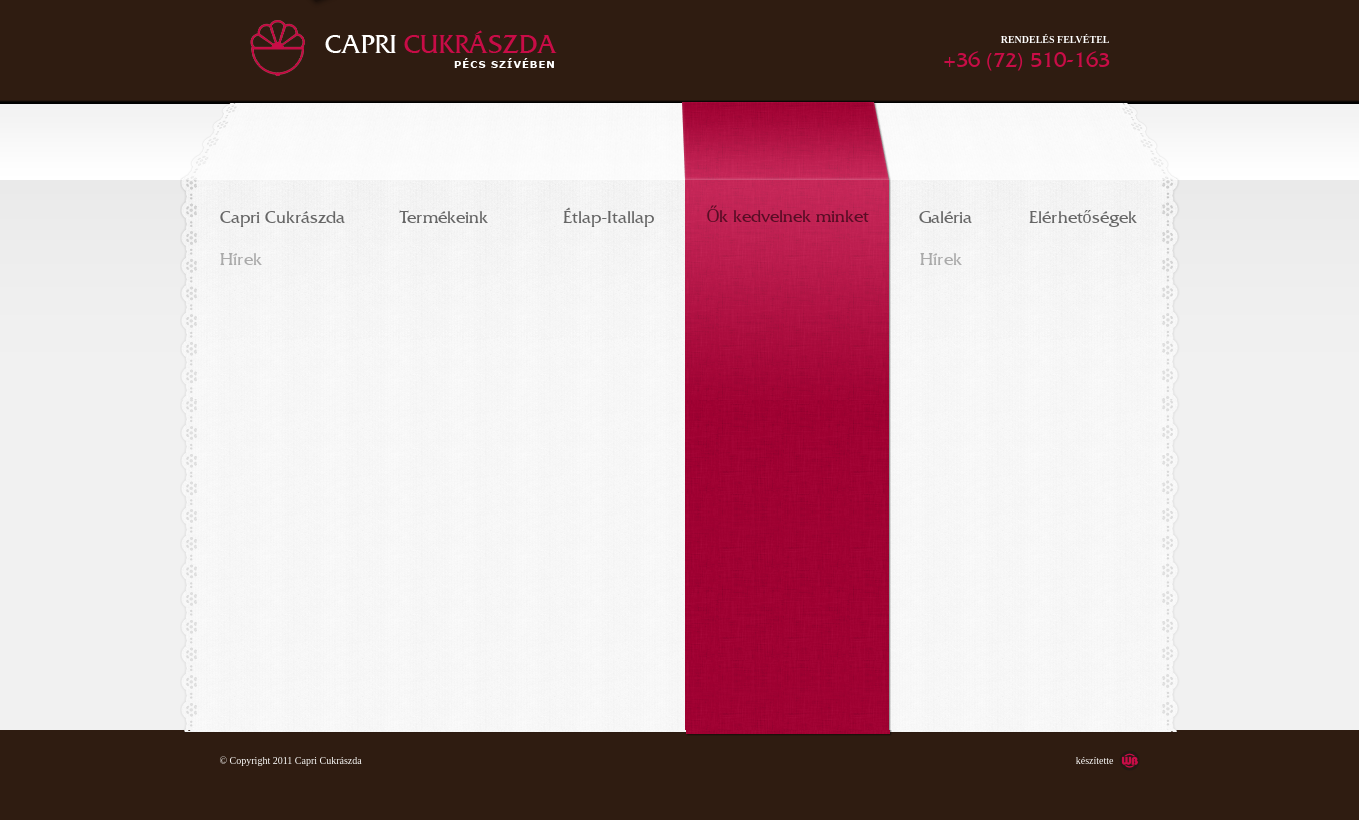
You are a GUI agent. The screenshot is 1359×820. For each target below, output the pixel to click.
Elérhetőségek (1083, 213)
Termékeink (444, 213)
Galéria (945, 213)
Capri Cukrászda (282, 213)
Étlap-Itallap (608, 213)
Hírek (241, 255)
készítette (1095, 760)
